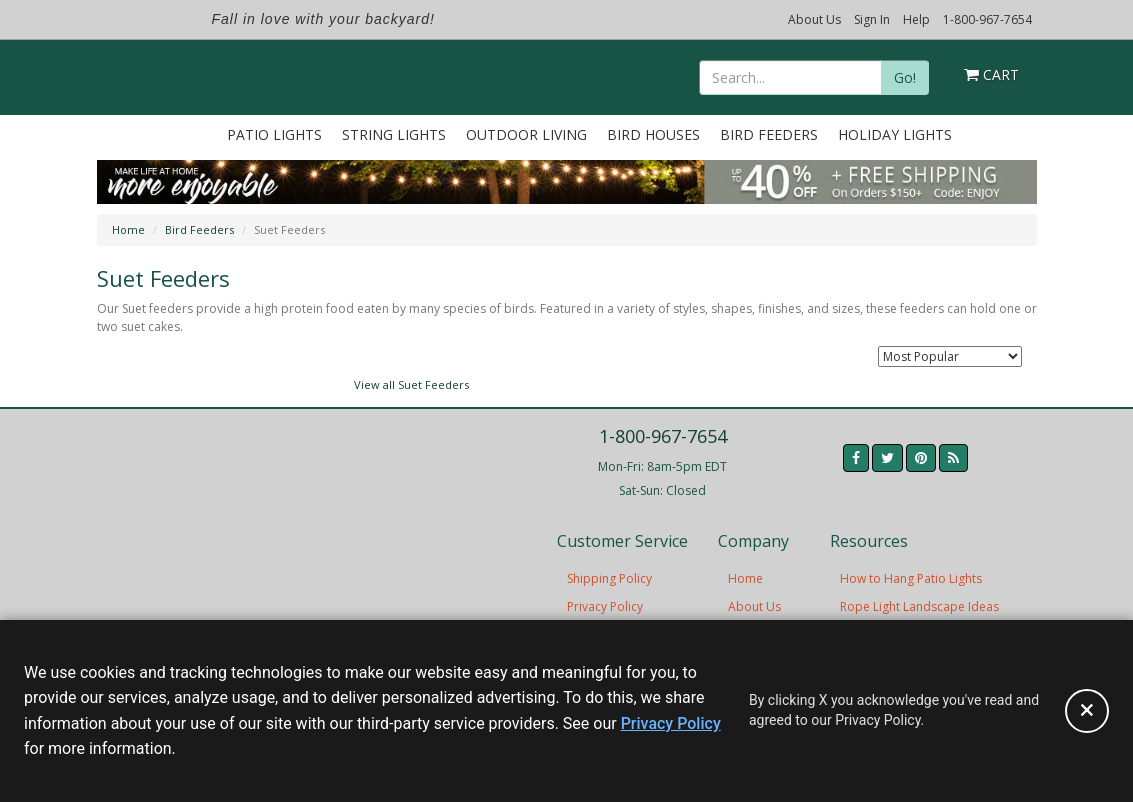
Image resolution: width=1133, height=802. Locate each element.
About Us (814, 19)
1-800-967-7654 (987, 19)
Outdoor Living (526, 134)
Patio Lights (274, 134)
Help (916, 19)
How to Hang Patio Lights (911, 578)
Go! (905, 77)
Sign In (872, 19)
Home (128, 229)
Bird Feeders (769, 134)
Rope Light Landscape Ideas (919, 606)
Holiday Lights (895, 134)
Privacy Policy (605, 606)
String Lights (394, 134)
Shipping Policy (609, 578)
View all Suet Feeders (411, 384)
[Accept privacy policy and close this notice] (1087, 711)
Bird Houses (653, 134)
